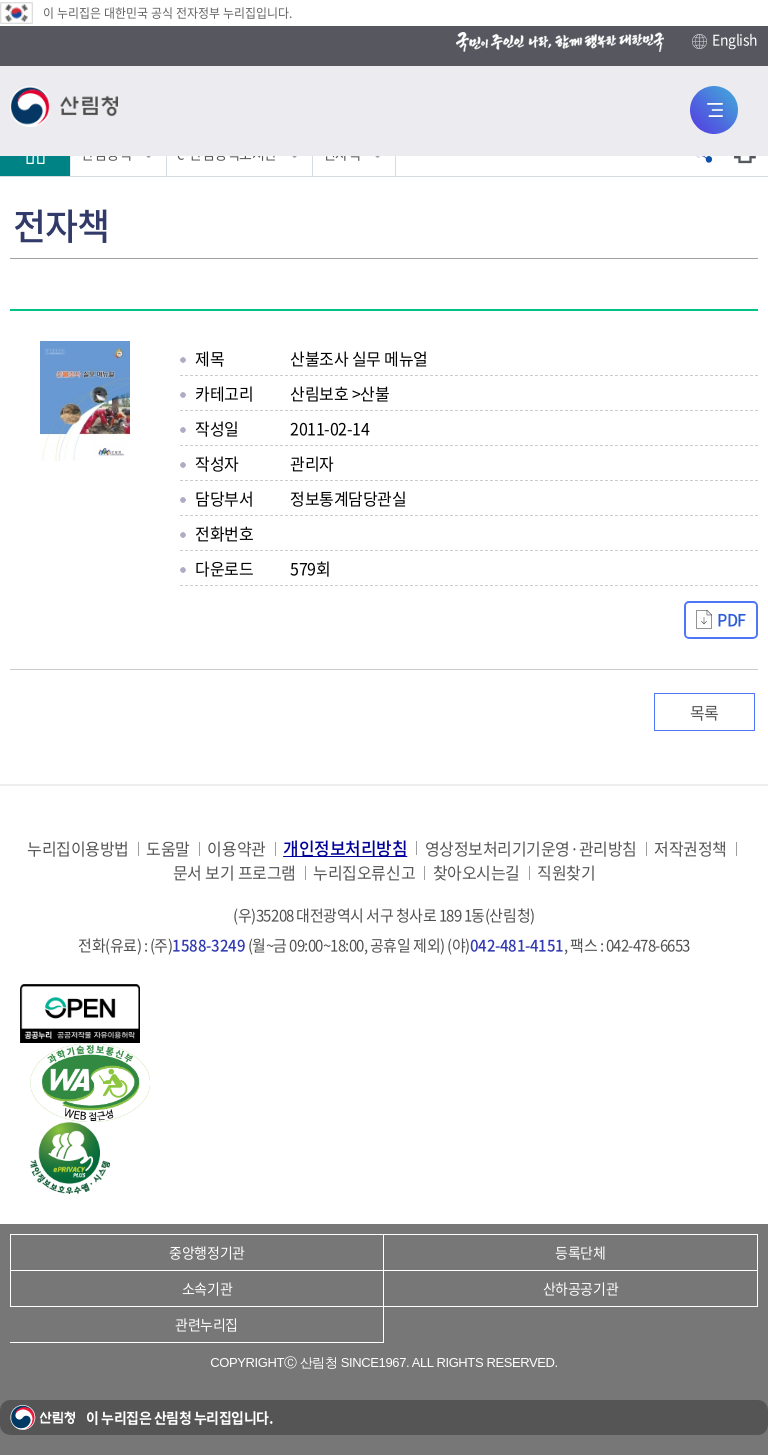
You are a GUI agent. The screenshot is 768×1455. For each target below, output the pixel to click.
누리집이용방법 (78, 848)
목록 (704, 712)
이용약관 (236, 848)
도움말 (168, 848)
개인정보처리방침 (345, 847)
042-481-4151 (517, 945)
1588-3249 (208, 945)
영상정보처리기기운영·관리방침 (531, 848)
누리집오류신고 (364, 872)
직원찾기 (566, 872)
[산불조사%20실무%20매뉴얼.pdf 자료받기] (721, 620)
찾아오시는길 (476, 872)
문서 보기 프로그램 (234, 872)
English (725, 40)
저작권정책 (690, 848)
